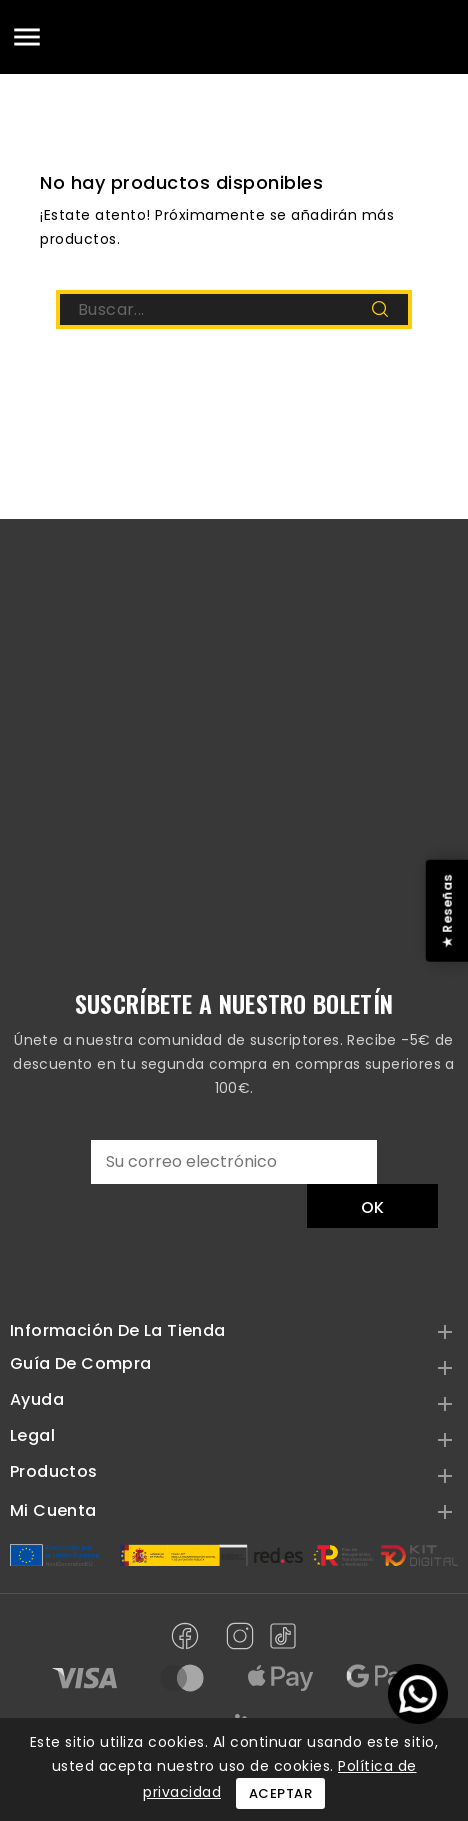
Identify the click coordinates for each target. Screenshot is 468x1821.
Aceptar (281, 1793)
